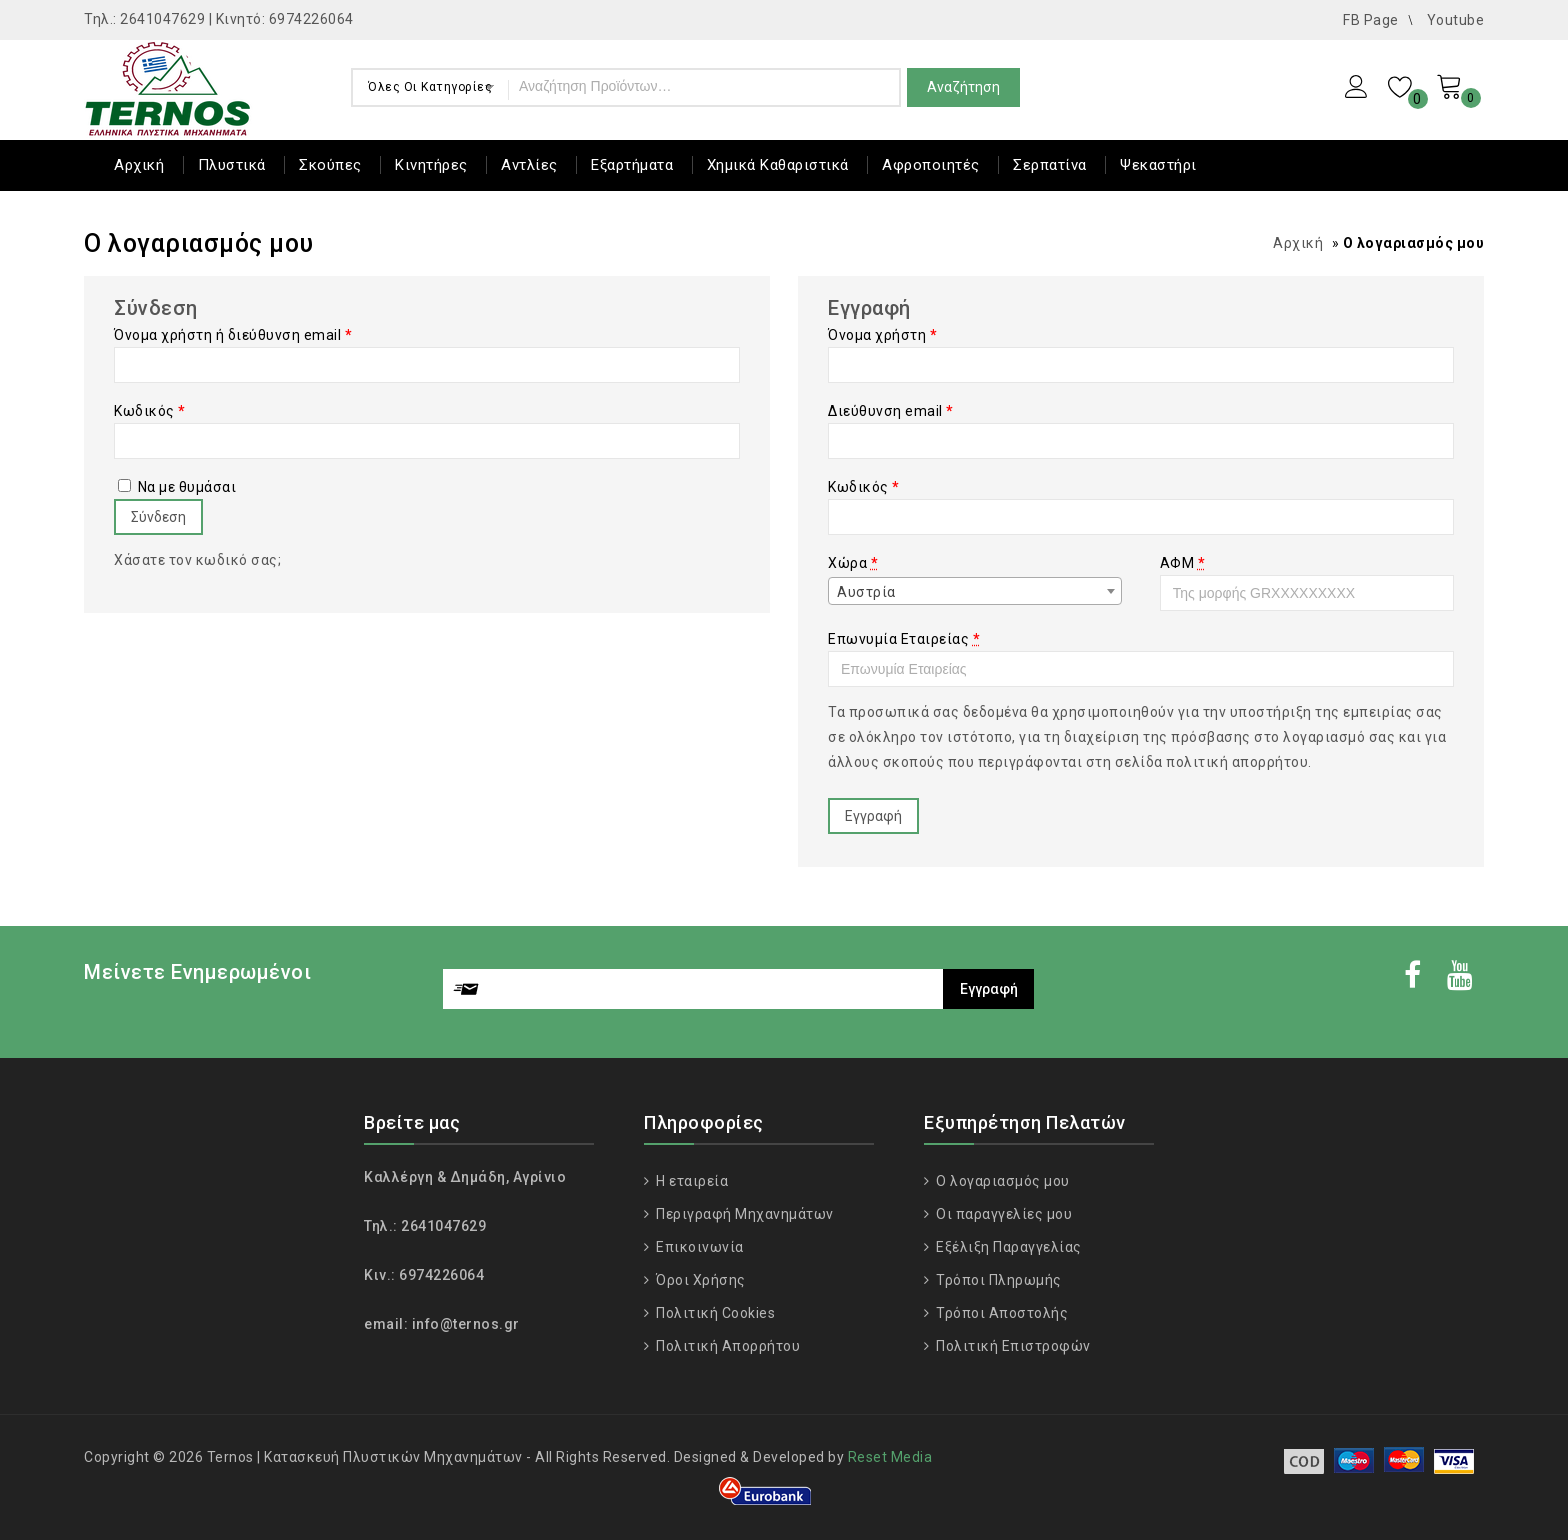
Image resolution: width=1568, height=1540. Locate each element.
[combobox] (975, 591)
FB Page (1371, 20)
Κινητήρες (431, 165)
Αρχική (139, 165)
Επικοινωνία (698, 1247)
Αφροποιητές (931, 165)
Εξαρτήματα (632, 165)
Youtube (1456, 20)
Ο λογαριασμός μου (1001, 1181)
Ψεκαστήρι (1158, 165)
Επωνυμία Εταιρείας (904, 639)
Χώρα (853, 563)
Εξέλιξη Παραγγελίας (1007, 1247)
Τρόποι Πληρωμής (997, 1280)
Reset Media (890, 1457)
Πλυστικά (232, 165)
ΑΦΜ (1183, 563)
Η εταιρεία (691, 1181)
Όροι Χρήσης (699, 1280)
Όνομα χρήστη (882, 335)
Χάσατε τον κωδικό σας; (197, 560)
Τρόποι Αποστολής (1001, 1313)
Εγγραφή (873, 816)
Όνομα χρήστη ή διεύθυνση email (233, 335)
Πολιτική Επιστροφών (1012, 1346)
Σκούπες (330, 165)
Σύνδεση (158, 517)
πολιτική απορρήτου (1237, 762)
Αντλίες (529, 165)
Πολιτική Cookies (714, 1313)
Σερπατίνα (1050, 165)
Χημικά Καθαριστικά (778, 165)
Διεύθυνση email (891, 411)
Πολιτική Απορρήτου (727, 1346)
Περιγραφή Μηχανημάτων (743, 1214)
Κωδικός (150, 411)
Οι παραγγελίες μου (1003, 1214)
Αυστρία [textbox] (866, 592)
